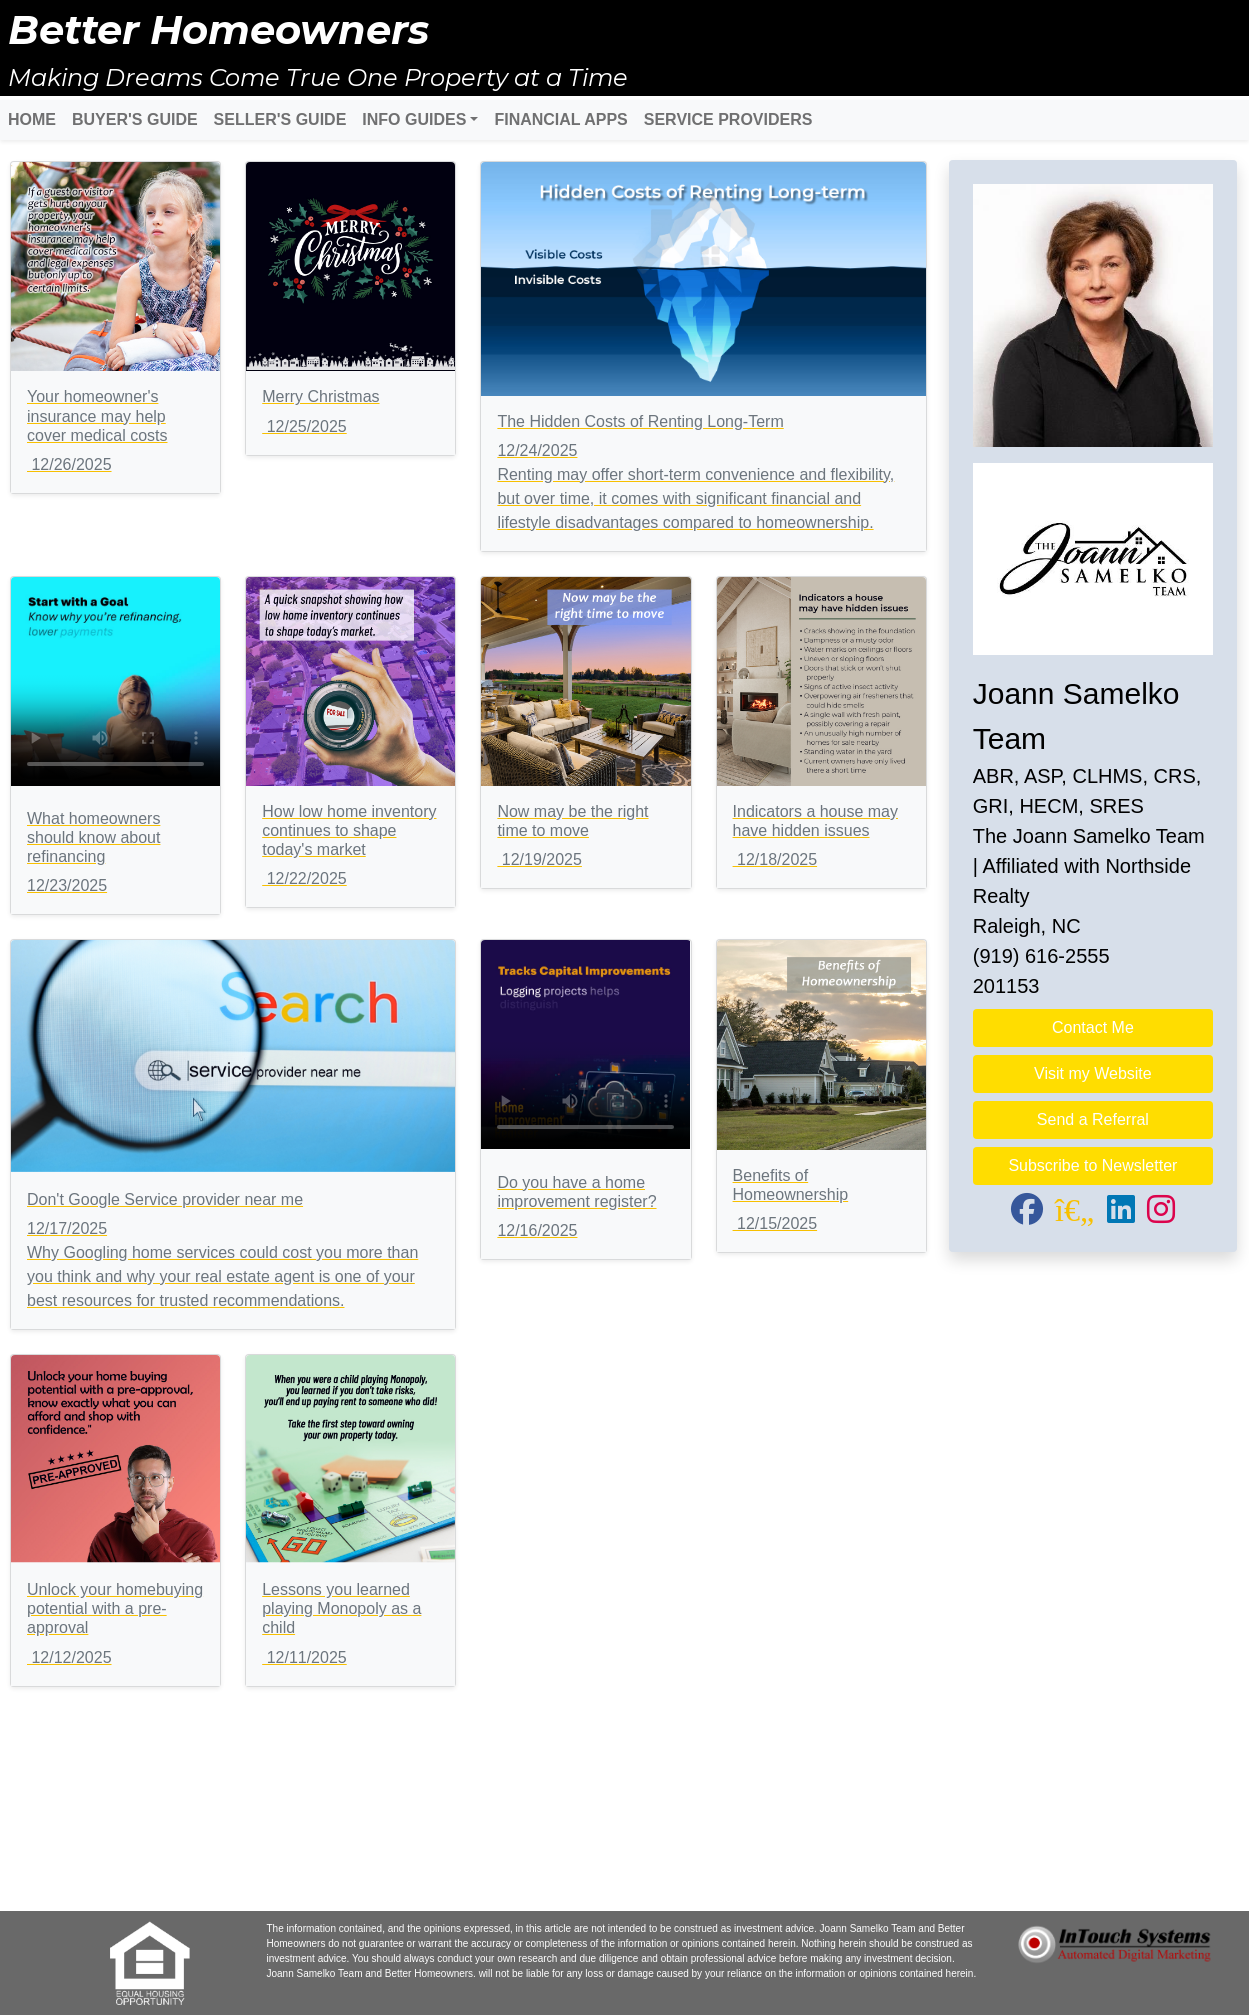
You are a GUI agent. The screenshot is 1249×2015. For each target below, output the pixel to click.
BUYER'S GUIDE (135, 119)
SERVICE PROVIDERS (728, 119)
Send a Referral (1093, 1119)
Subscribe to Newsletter (1092, 1165)
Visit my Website (1093, 1073)
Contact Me (1093, 1027)
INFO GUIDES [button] (414, 119)
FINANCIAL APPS (560, 119)
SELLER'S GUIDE (280, 119)
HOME (32, 119)
